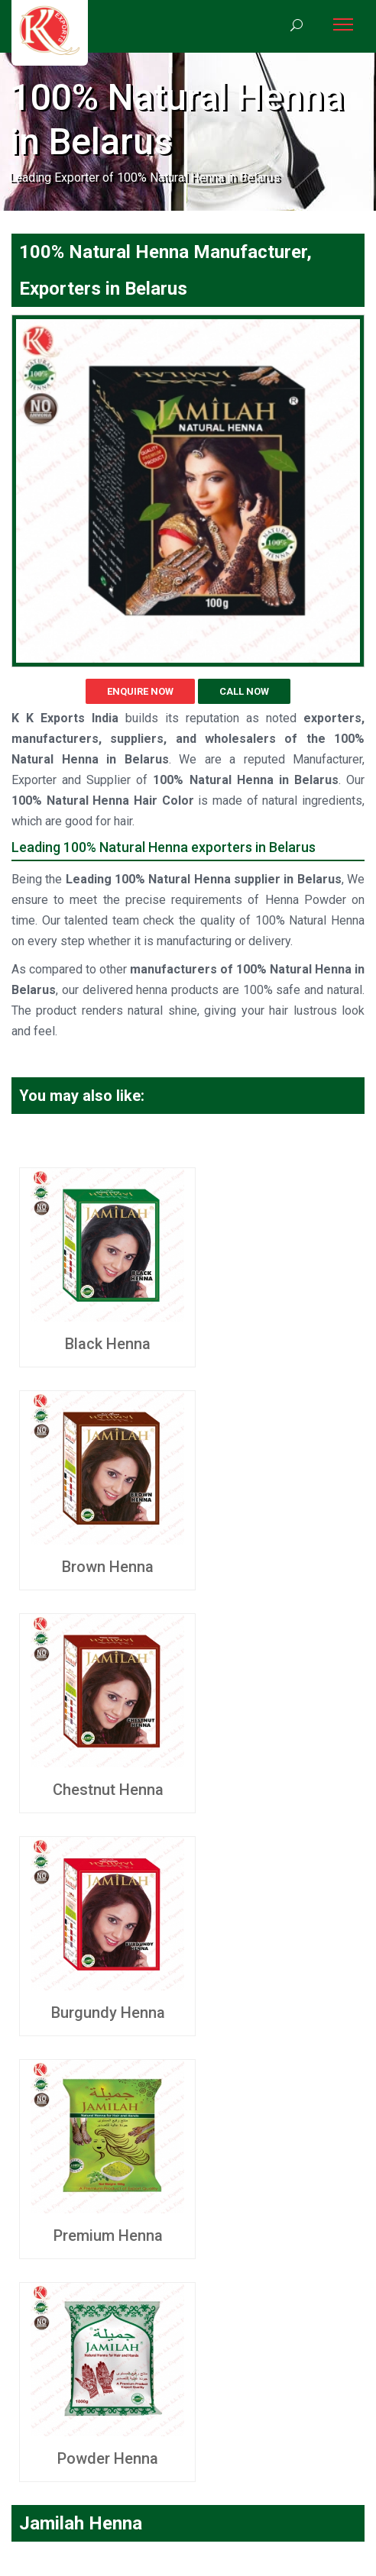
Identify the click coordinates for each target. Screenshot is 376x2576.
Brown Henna (108, 1567)
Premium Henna (108, 2235)
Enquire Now (140, 691)
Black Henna (108, 1344)
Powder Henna (107, 2458)
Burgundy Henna (108, 2012)
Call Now (244, 691)
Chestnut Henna (108, 1789)
